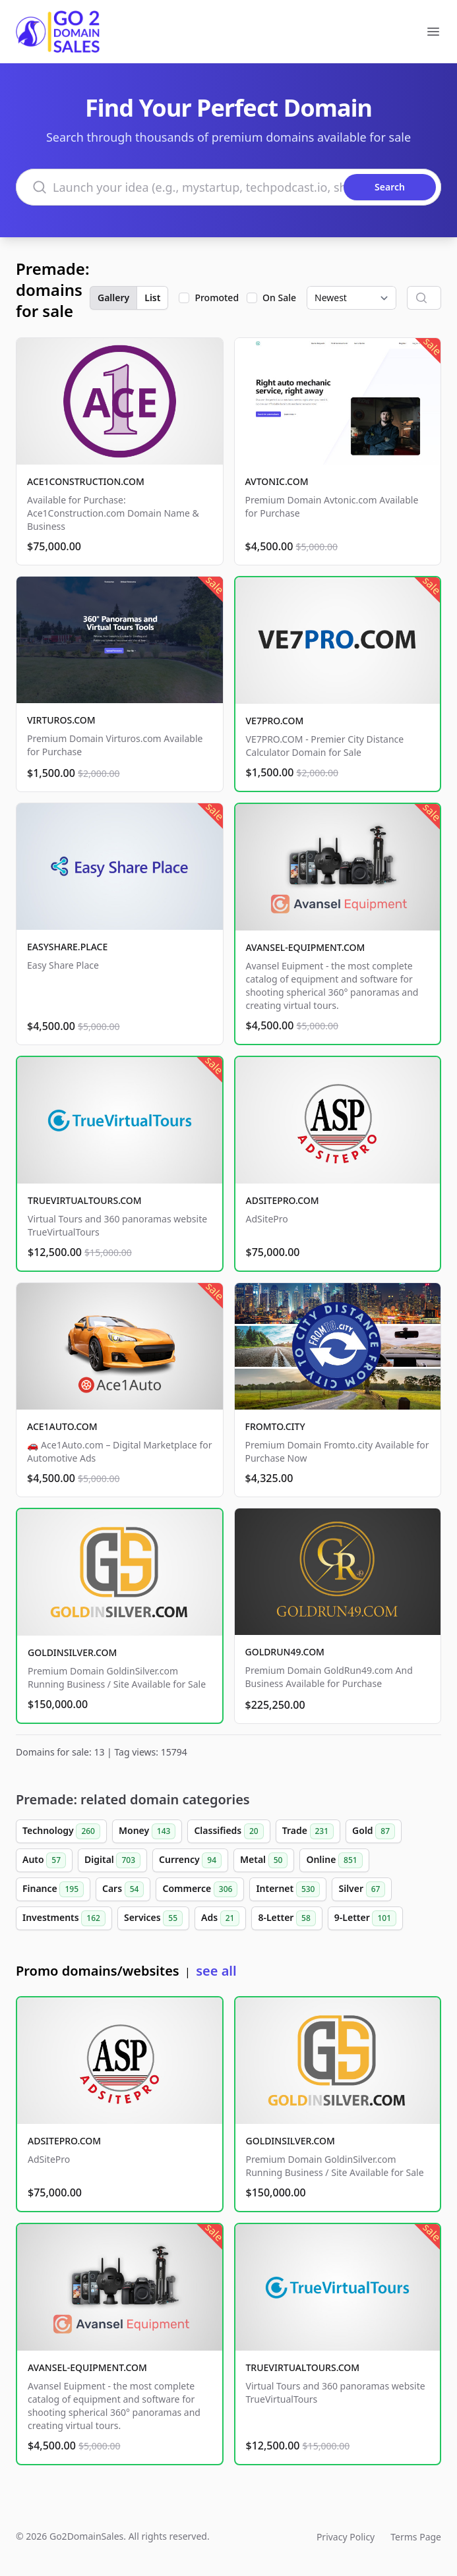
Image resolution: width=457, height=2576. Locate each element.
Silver (361, 1889)
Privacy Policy (346, 2537)
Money (147, 1831)
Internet (288, 1889)
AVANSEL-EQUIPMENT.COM (305, 947)
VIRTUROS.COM (61, 720)
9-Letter (365, 1918)
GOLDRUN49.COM (284, 1652)
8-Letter (286, 1918)
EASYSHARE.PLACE (67, 946)
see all (216, 1971)
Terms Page (415, 2537)
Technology (61, 1831)
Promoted (217, 297)
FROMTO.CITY (275, 1426)
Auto (44, 1860)
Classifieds (228, 1831)
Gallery (113, 297)
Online (334, 1860)
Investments (64, 1918)
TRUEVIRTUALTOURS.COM (85, 1200)
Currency (190, 1860)
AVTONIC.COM (277, 481)
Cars (123, 1889)
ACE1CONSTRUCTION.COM (85, 481)
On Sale (279, 297)
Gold (373, 1831)
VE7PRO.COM (275, 720)
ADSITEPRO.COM (282, 1200)
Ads (220, 1918)
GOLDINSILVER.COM (72, 1652)
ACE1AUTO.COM (62, 1426)
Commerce (199, 1889)
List (152, 297)
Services (153, 1918)
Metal (264, 1860)
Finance (53, 1889)
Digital (112, 1860)
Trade (308, 1831)
